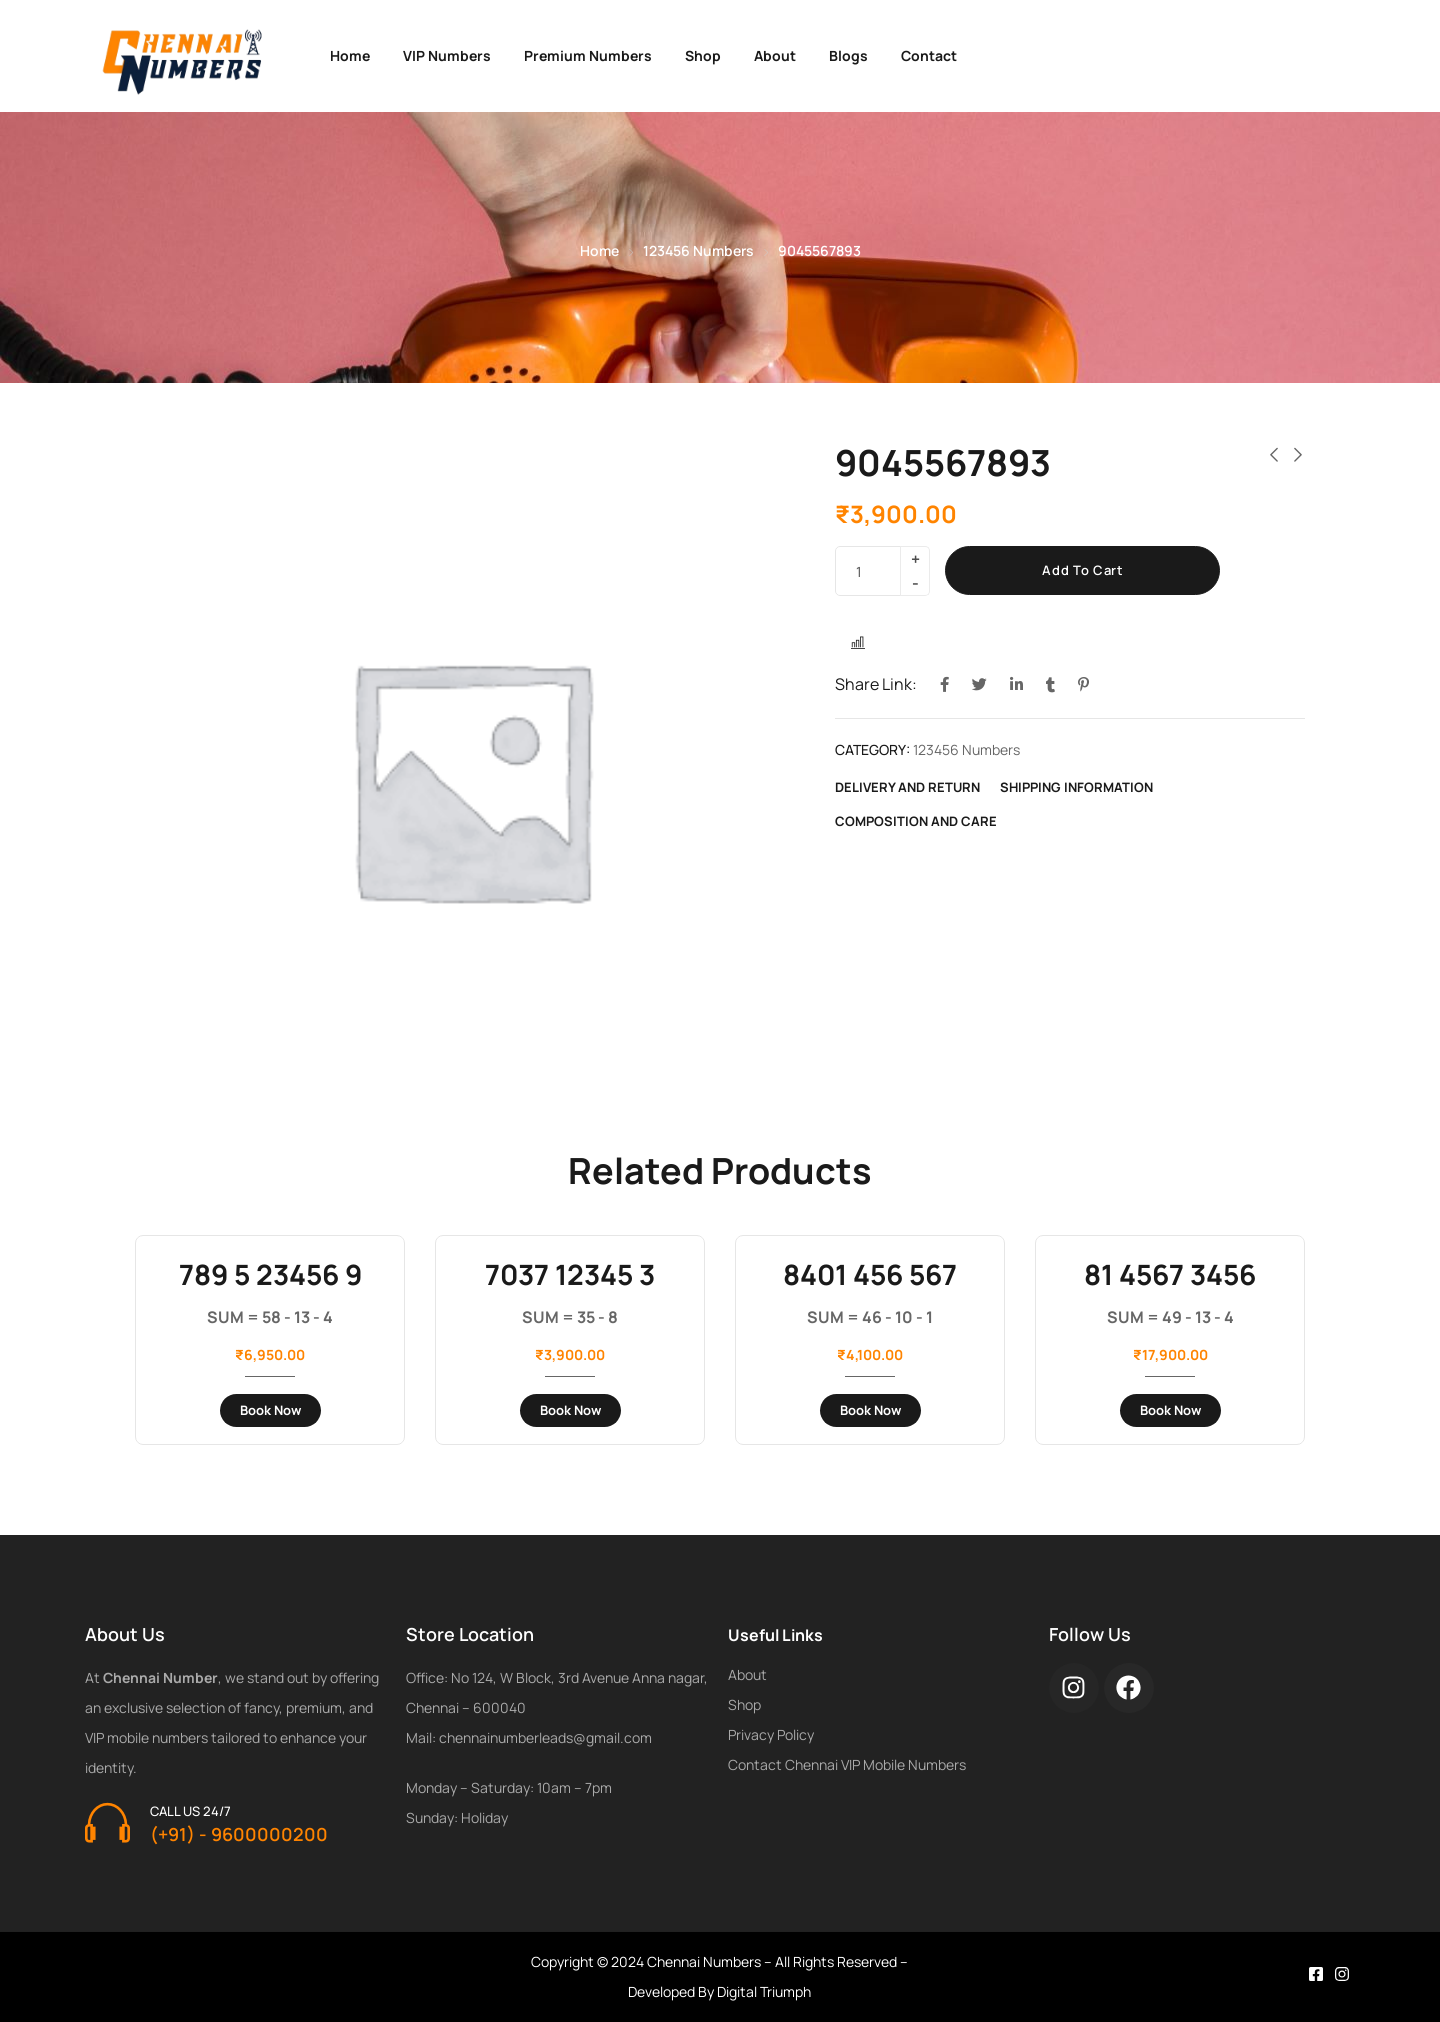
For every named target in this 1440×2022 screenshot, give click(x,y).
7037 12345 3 (570, 1274)
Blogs (848, 55)
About (775, 55)
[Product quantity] (875, 571)
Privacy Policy (771, 1734)
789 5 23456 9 (270, 1274)
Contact (929, 55)
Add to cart (1082, 570)
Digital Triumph (764, 1991)
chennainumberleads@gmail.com (545, 1737)
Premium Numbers (588, 55)
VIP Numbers (447, 55)
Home (350, 55)
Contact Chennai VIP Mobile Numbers (847, 1764)
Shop (703, 55)
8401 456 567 (870, 1274)
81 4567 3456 (1170, 1274)
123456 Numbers (698, 250)
